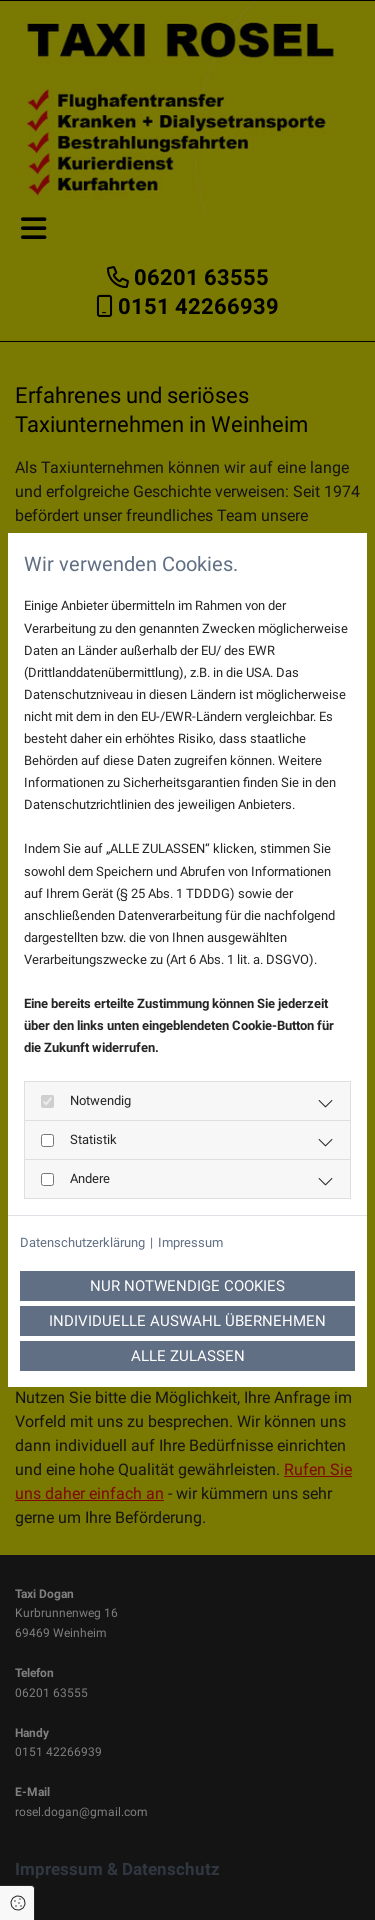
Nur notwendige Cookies (187, 1286)
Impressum (190, 1242)
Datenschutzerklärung (82, 1242)
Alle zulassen (188, 1356)
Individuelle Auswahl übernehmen (187, 1321)
